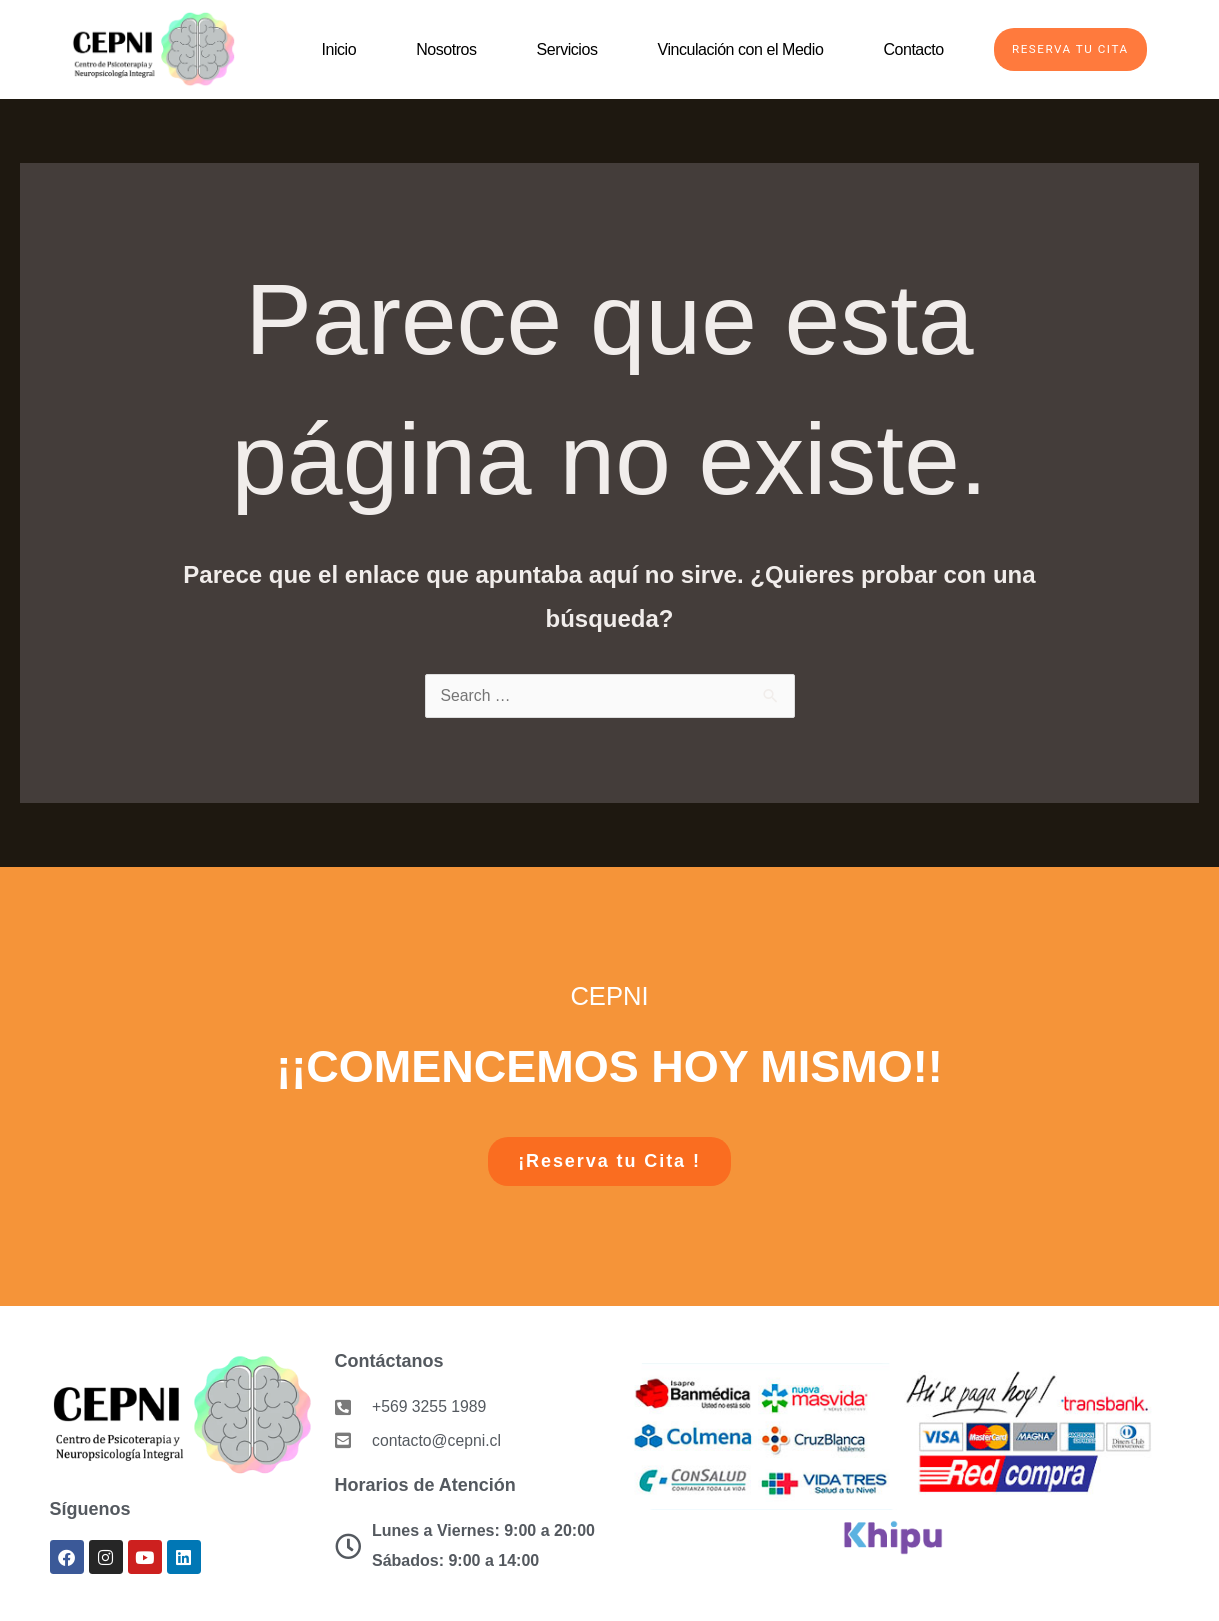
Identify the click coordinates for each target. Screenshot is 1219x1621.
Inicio (332, 49)
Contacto (907, 49)
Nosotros (440, 49)
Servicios (560, 49)
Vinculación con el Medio (734, 49)
